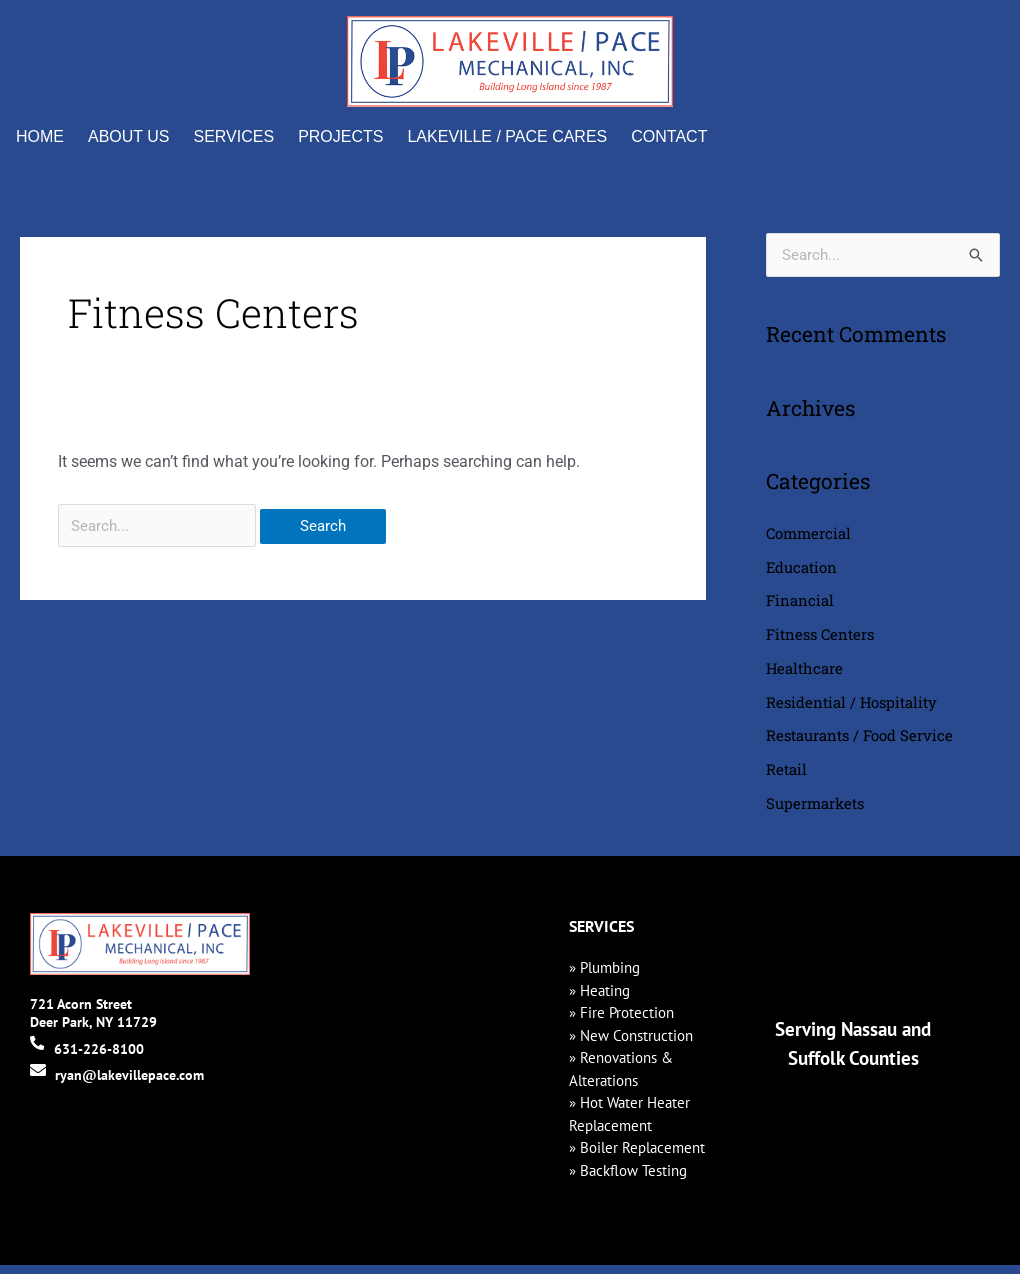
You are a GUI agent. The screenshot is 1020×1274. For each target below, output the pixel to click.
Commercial (808, 534)
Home (40, 136)
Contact (669, 136)
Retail (786, 777)
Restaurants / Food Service (859, 742)
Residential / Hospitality (852, 708)
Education (802, 569)
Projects (340, 136)
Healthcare (805, 673)
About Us (129, 136)
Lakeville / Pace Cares (507, 136)
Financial (800, 603)
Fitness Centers (820, 638)
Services (234, 136)
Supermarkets (815, 812)
